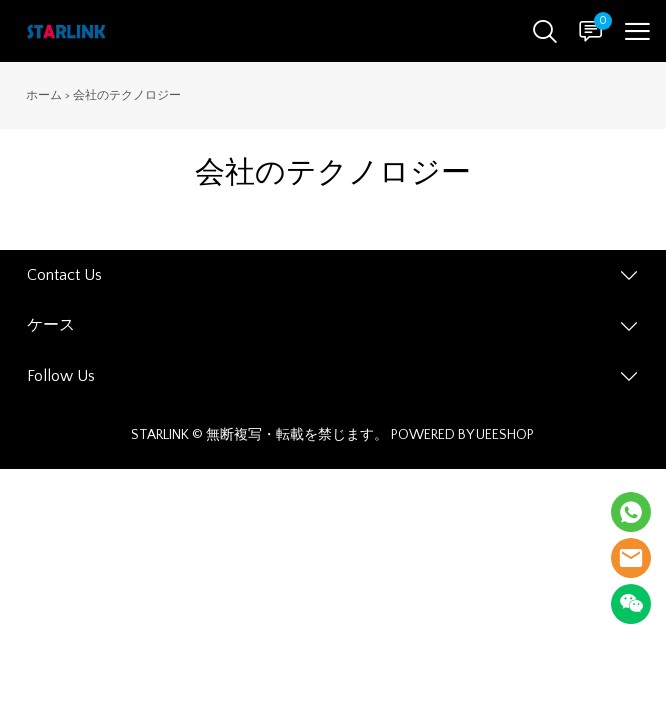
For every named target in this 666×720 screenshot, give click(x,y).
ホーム (44, 95)
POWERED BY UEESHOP (462, 435)
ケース (51, 325)
